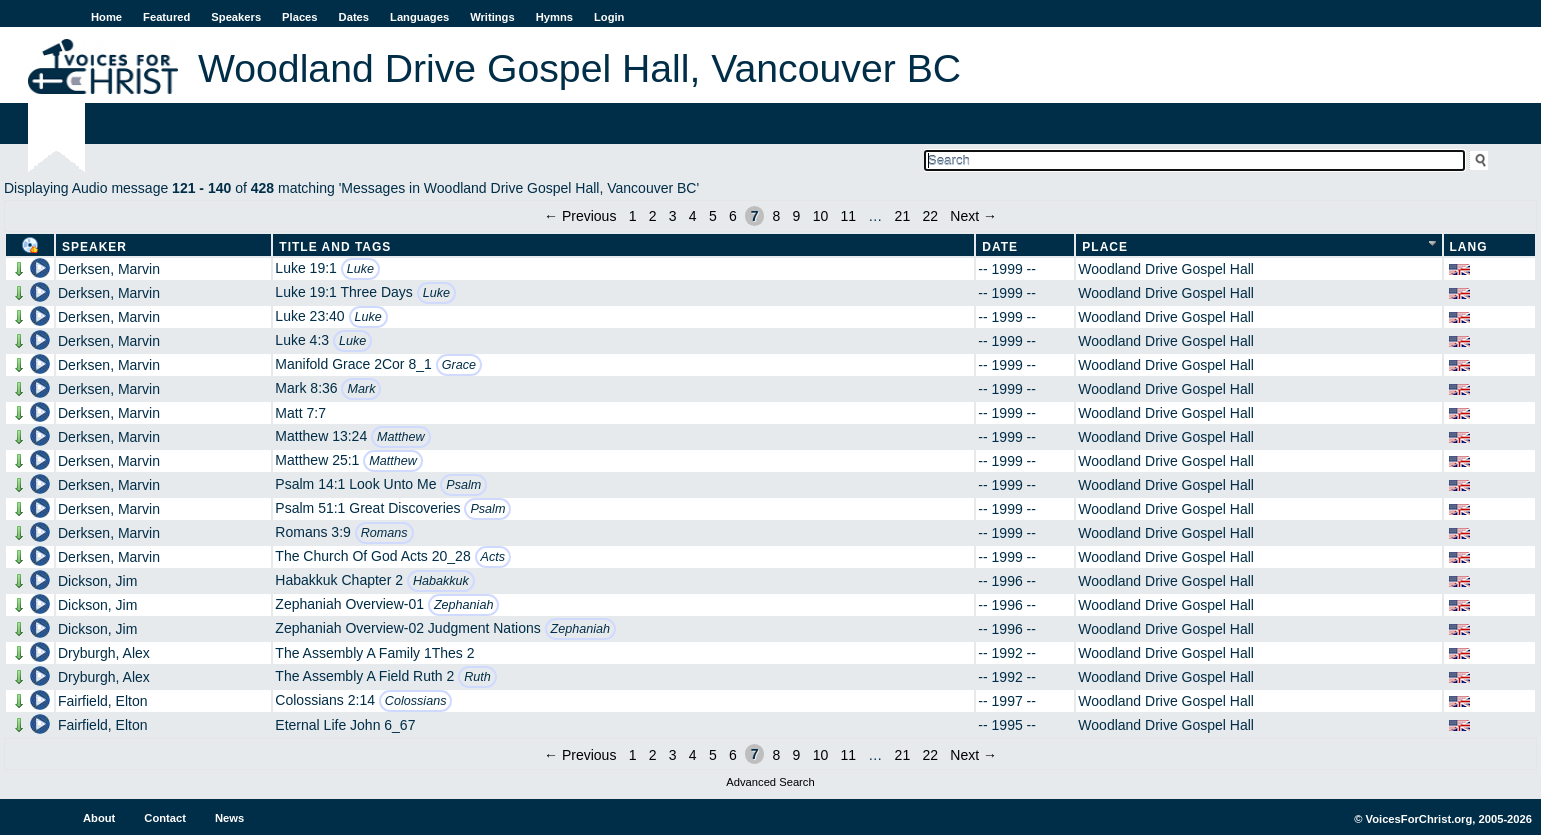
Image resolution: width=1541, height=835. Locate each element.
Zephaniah (464, 605)
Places (299, 17)
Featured (166, 17)
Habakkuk (441, 581)
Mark (361, 389)
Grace (459, 365)
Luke (360, 269)
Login (609, 17)
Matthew (401, 437)
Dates (354, 17)
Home (106, 17)
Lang (1469, 247)
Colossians (416, 701)
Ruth (477, 677)
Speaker (94, 247)
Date (1000, 247)
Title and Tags (335, 247)
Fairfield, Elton (102, 701)
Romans (384, 533)
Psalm (463, 485)
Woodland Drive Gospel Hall (1166, 269)
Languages (419, 17)
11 (848, 216)
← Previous (580, 216)
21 (903, 216)
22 (930, 216)
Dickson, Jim (97, 581)
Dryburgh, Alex (104, 653)
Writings (492, 17)
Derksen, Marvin (109, 269)
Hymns (554, 17)
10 (821, 216)
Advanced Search (770, 782)
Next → (973, 216)
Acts (493, 557)
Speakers (236, 17)
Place (1105, 247)
